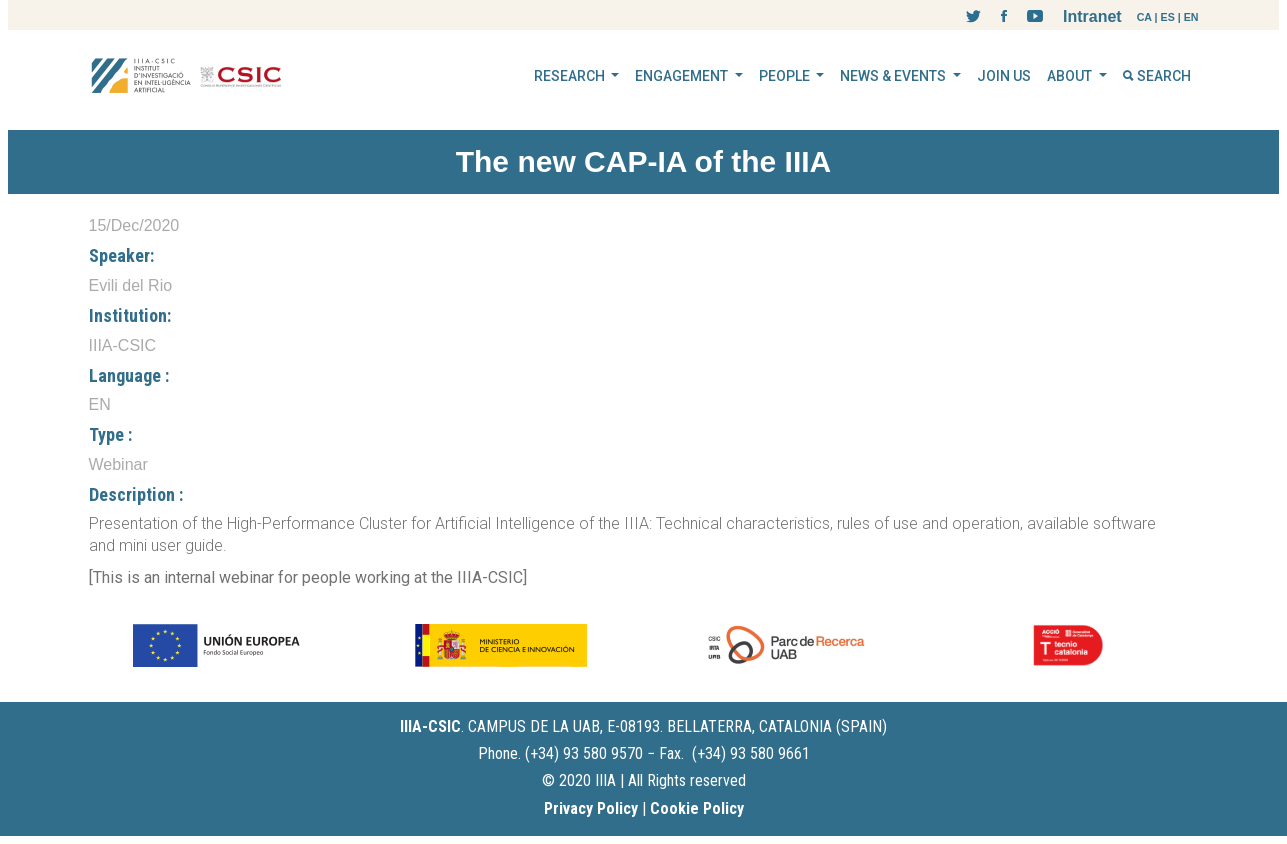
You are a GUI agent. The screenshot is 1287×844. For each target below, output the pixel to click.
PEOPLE (786, 76)
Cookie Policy (697, 808)
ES (1168, 17)
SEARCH (1157, 76)
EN (1191, 17)
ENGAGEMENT (683, 76)
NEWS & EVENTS (894, 76)
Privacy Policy (591, 808)
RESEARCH (571, 76)
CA (1144, 17)
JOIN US (1004, 76)
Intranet (1092, 16)
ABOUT (1071, 76)
